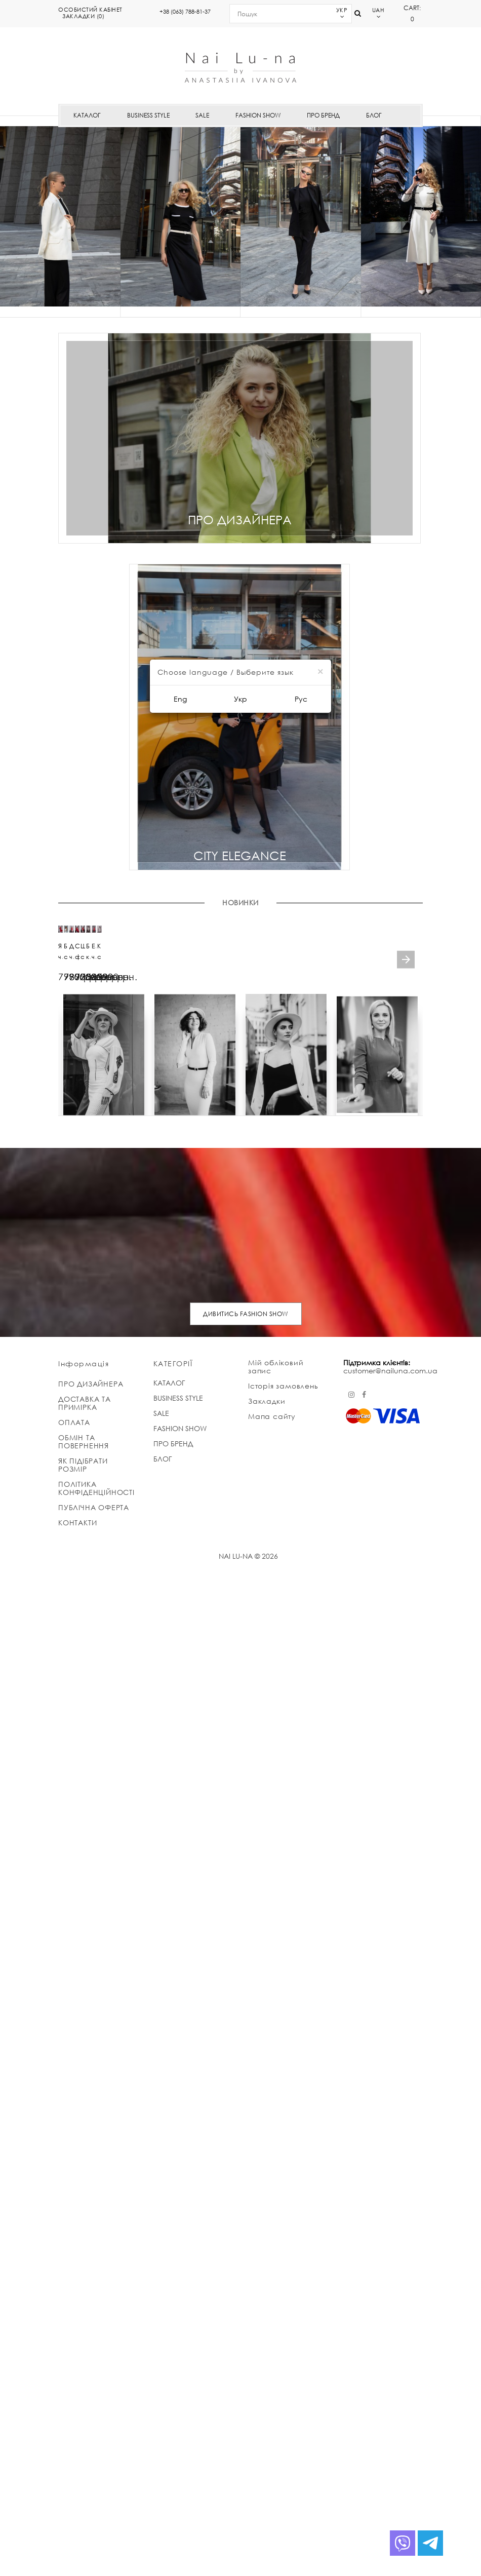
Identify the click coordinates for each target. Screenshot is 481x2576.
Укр (240, 699)
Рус (301, 699)
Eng (180, 699)
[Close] (320, 671)
